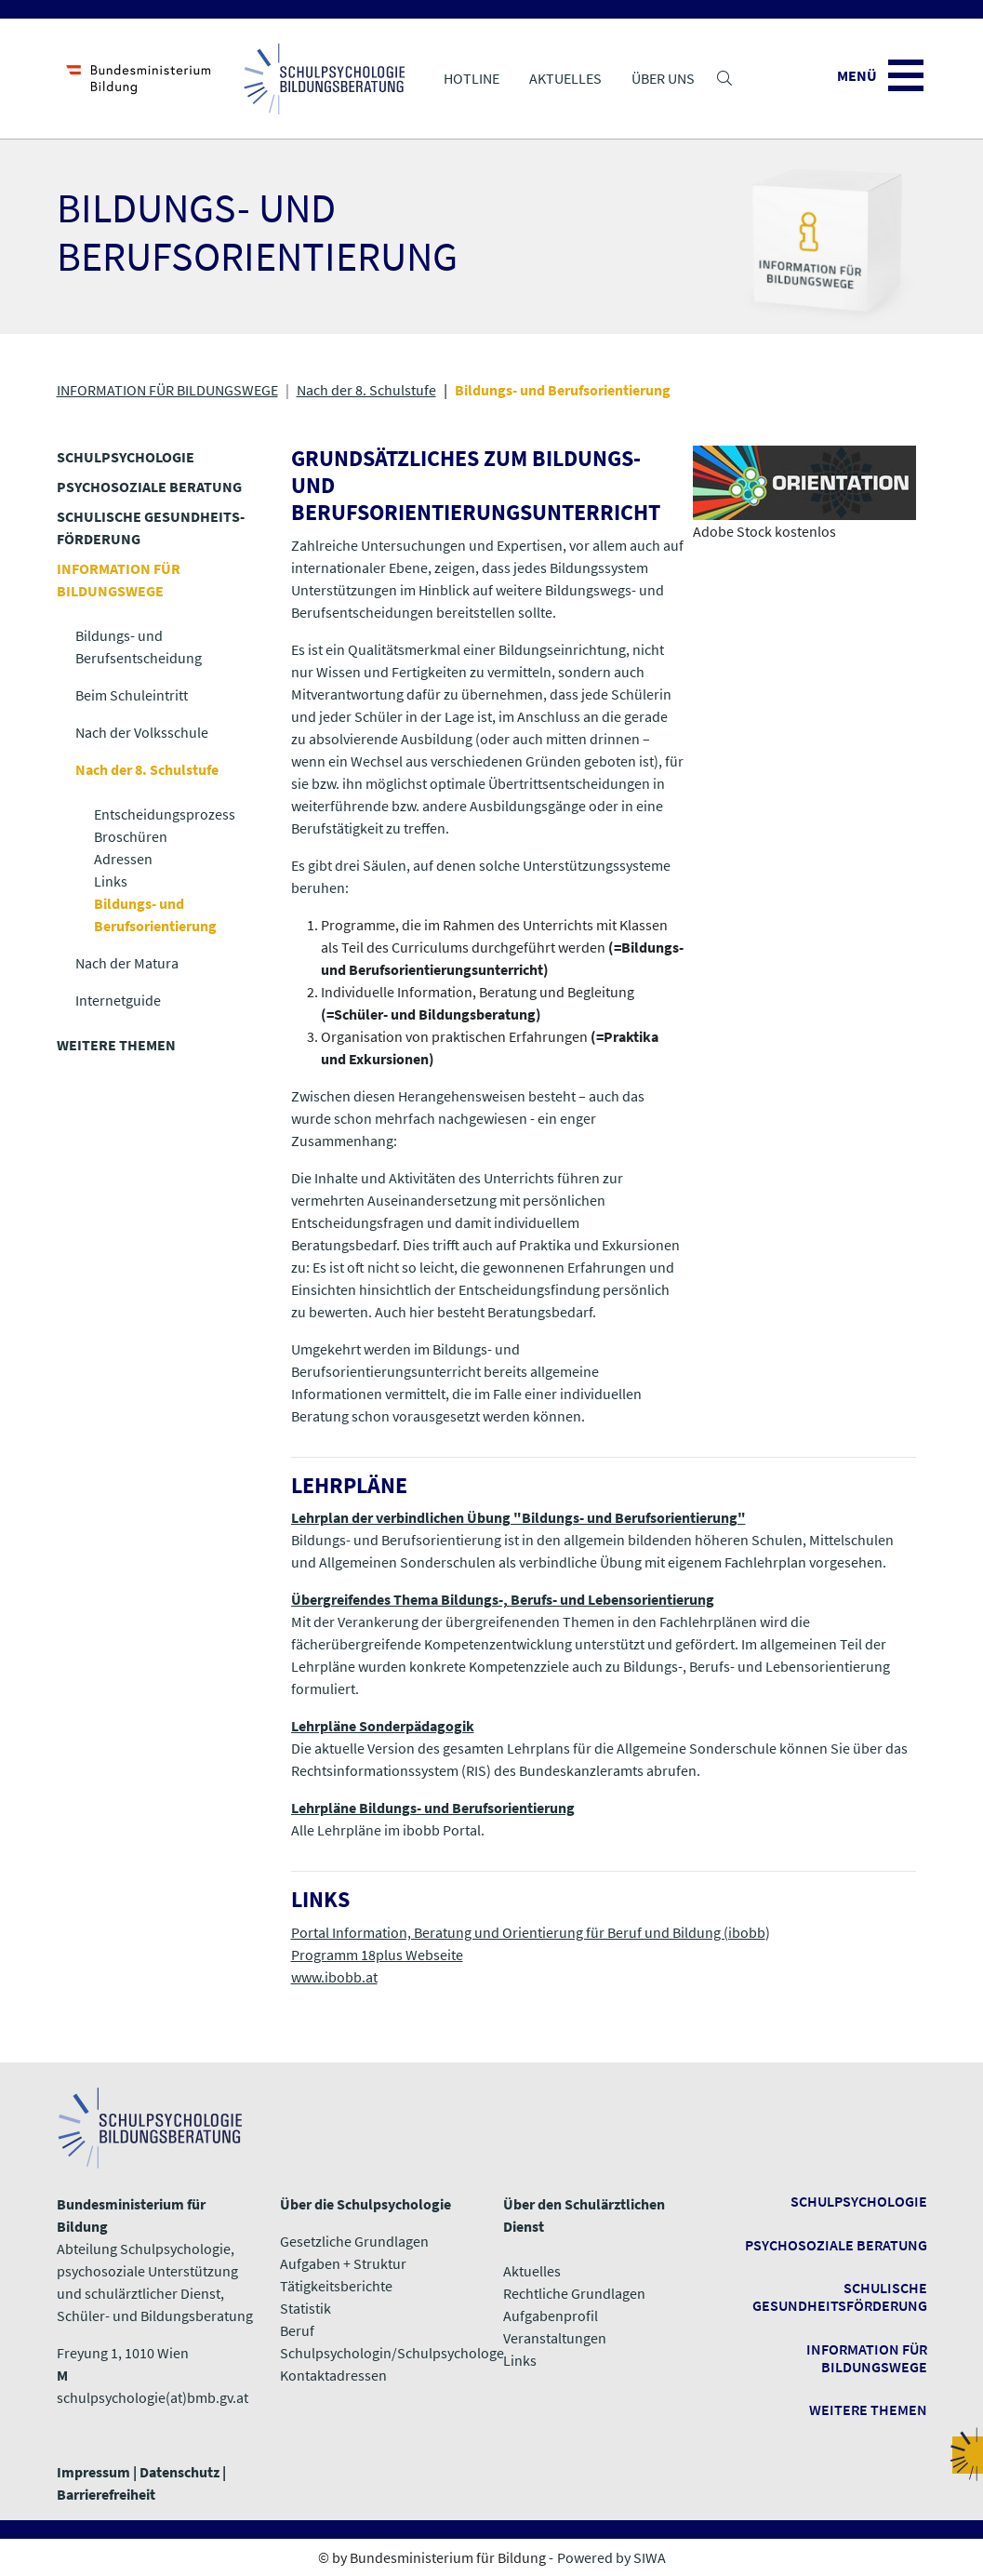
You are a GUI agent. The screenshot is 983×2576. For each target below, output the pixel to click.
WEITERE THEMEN (116, 1044)
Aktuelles (565, 78)
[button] (724, 78)
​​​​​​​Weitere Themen (868, 2409)
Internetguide (118, 1000)
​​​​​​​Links (520, 2360)
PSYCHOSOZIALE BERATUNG (149, 486)
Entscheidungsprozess (164, 814)
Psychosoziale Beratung (836, 2245)
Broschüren (130, 836)
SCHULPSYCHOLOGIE (125, 456)
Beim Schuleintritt (131, 695)
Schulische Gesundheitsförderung (839, 2296)
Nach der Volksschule (141, 732)
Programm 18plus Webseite (377, 1954)
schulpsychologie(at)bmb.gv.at (152, 2397)
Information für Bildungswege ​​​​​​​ (866, 2358)
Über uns (663, 78)
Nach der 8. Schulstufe (366, 389)
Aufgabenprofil (550, 2315)
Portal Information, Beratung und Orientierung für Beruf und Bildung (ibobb (528, 1932)
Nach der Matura (127, 963)
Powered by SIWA (611, 2557)
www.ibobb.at (334, 1977)
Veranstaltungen (554, 2338)
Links (110, 881)
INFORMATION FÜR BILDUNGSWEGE (167, 389)
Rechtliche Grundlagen (574, 2293)
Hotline (471, 78)
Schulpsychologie (858, 2201)
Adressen (123, 858)
